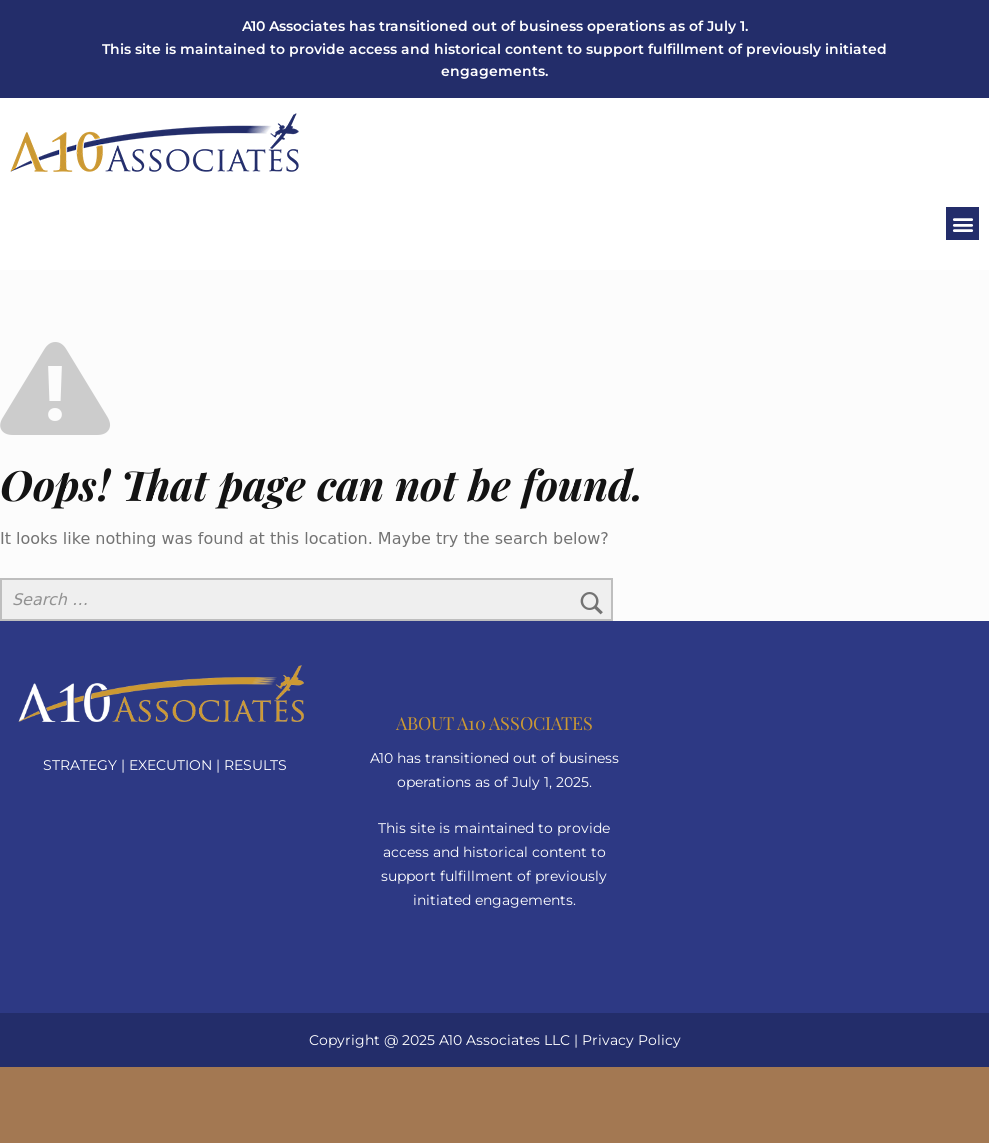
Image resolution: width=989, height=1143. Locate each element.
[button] (962, 223)
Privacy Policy (631, 1040)
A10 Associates (489, 1040)
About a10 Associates (494, 723)
